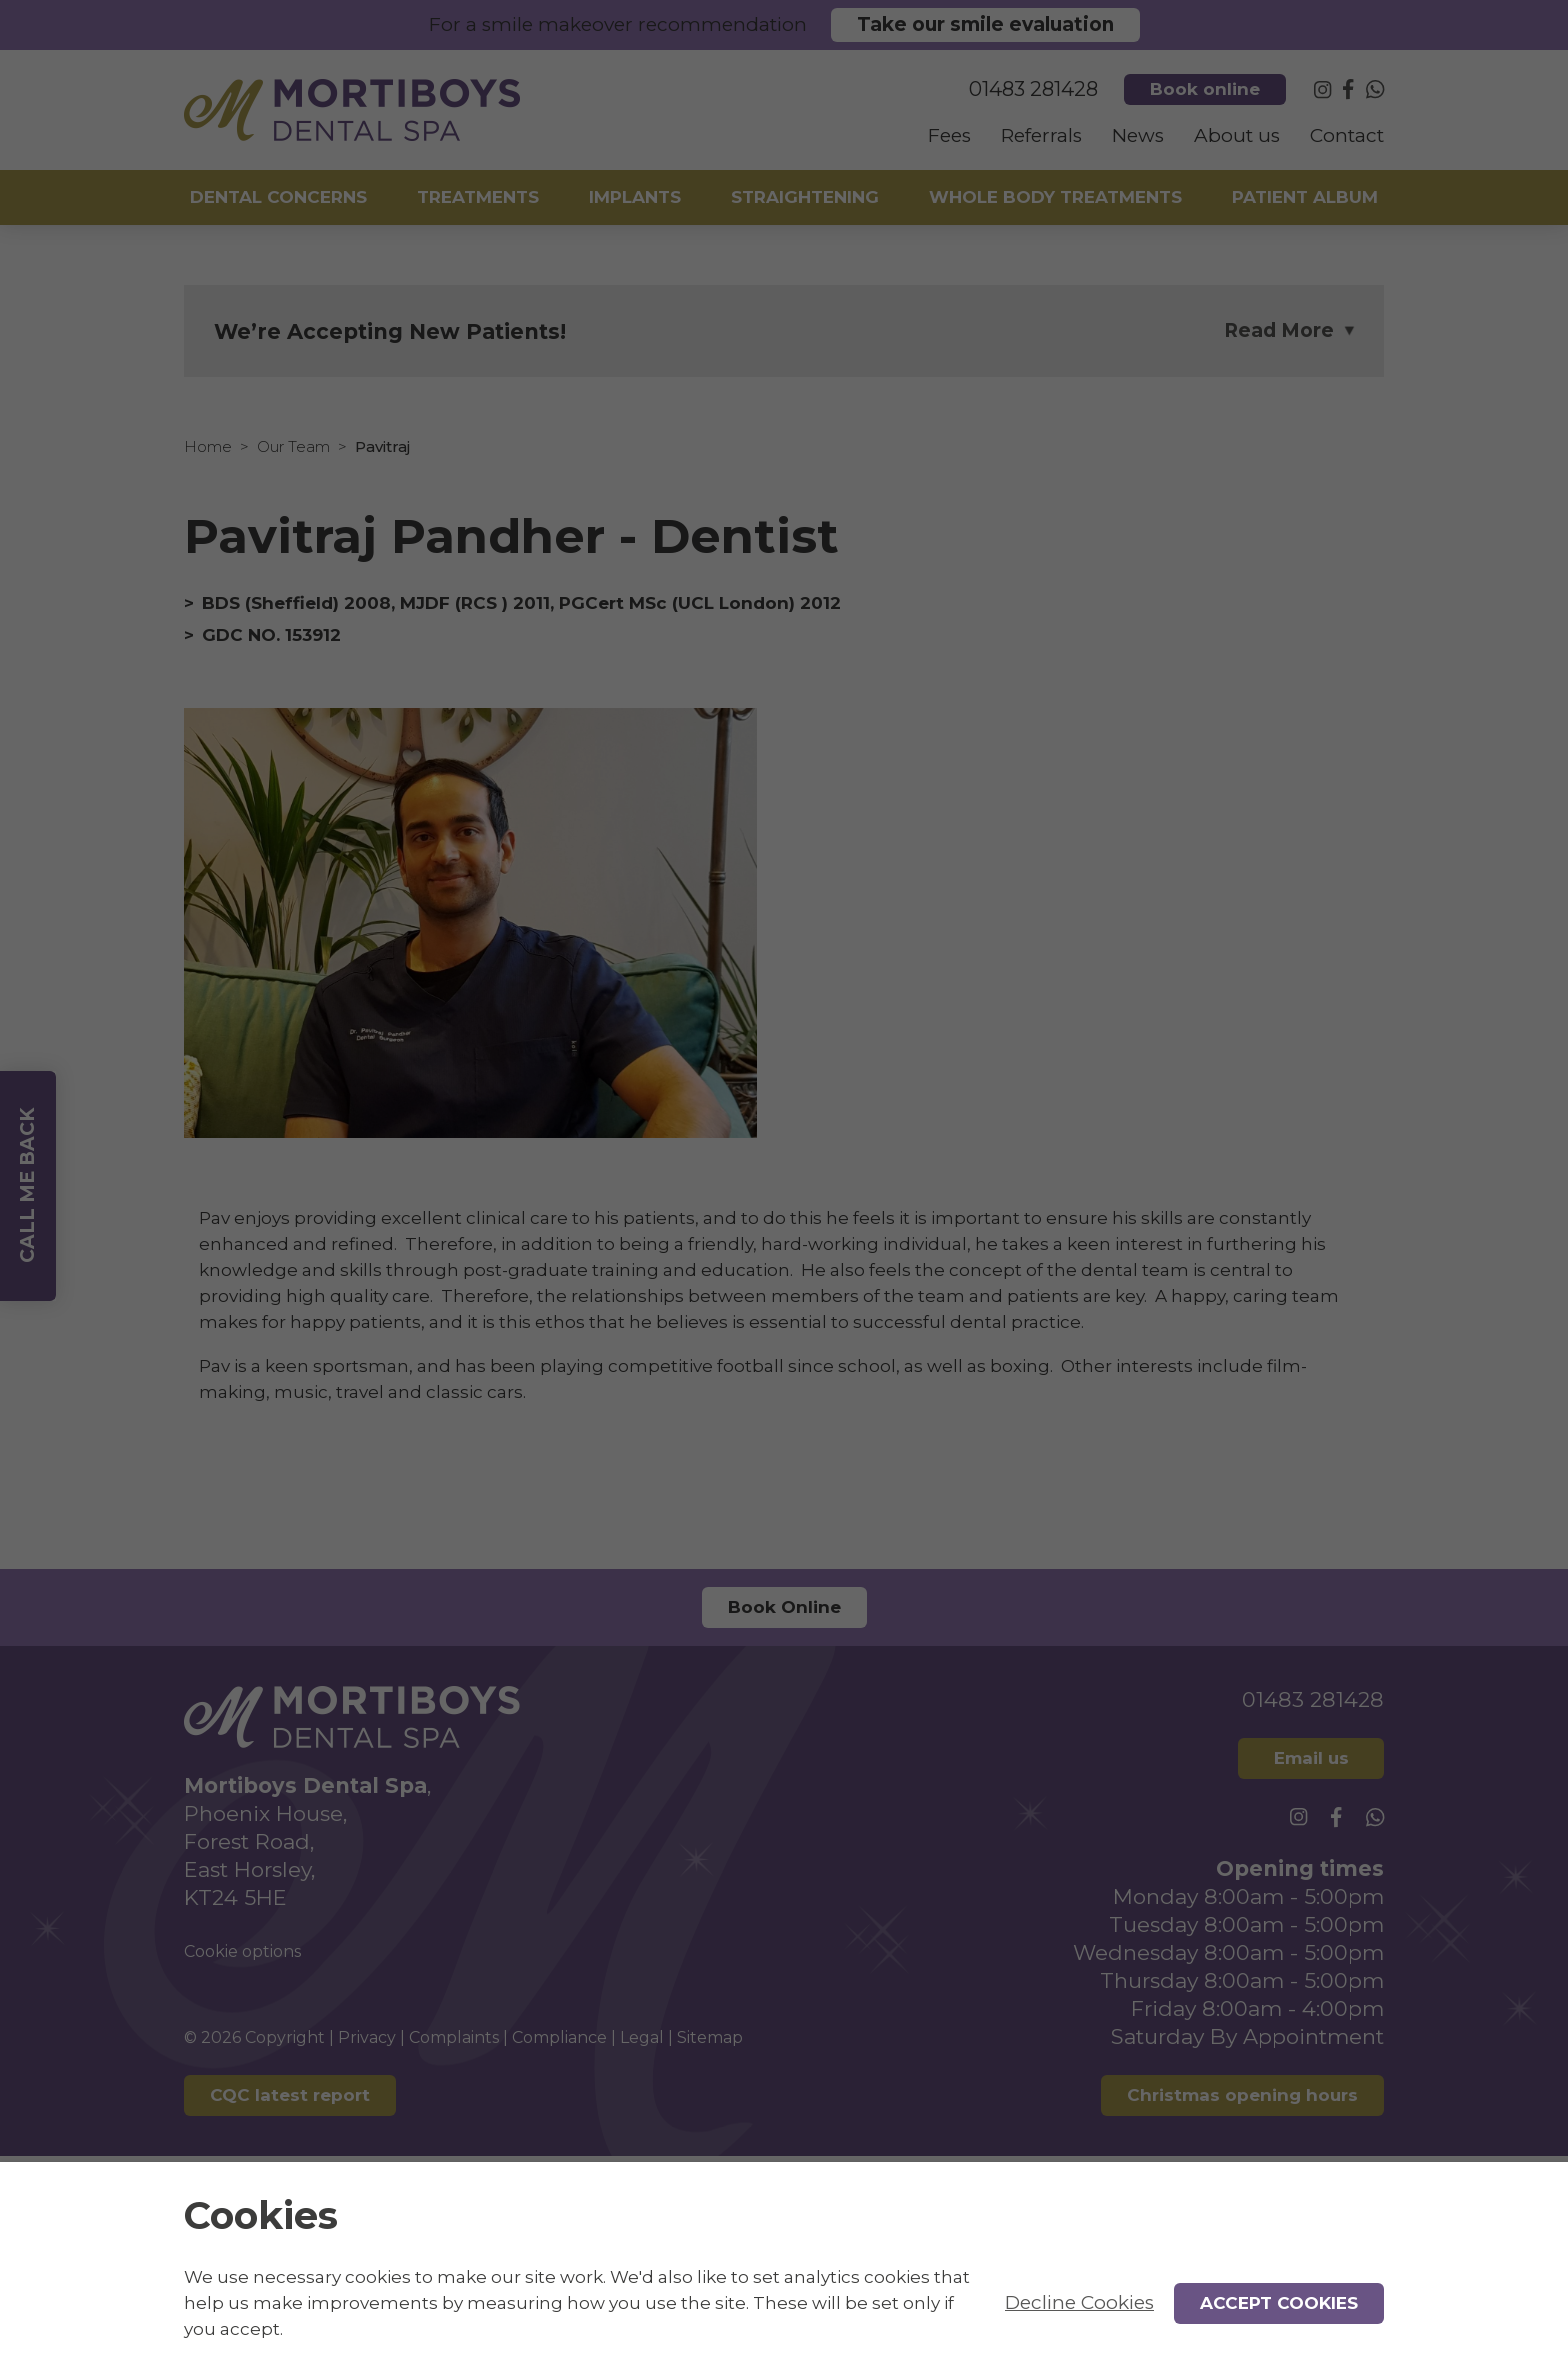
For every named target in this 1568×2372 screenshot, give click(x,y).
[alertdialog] (784, 2267)
